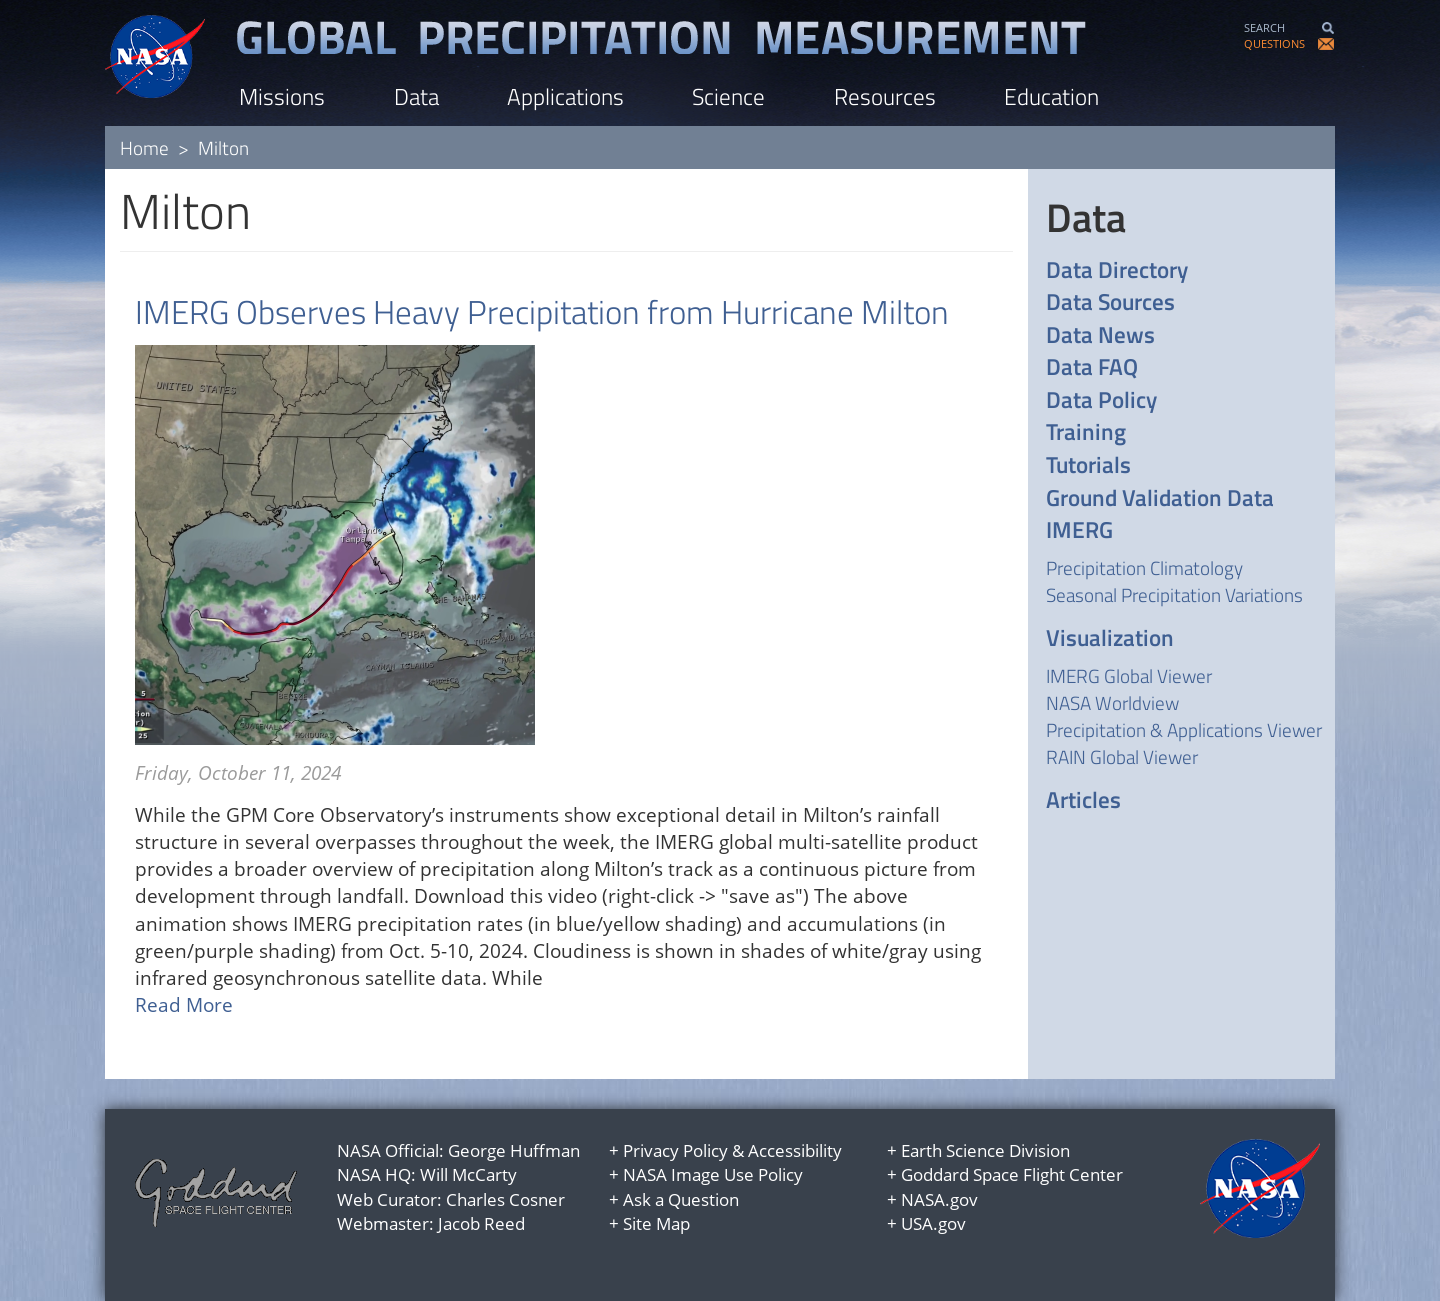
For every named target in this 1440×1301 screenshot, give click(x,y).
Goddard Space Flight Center (1012, 1174)
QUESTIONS (1274, 43)
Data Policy (1101, 400)
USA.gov (933, 1223)
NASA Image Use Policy (713, 1174)
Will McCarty (468, 1174)
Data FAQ (1092, 367)
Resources (885, 96)
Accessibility (795, 1150)
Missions (282, 96)
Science (728, 96)
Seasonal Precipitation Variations (1174, 594)
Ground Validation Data (1160, 498)
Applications (565, 96)
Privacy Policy (675, 1150)
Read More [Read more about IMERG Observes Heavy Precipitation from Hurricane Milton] (184, 1005)
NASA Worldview (1112, 702)
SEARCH (1264, 27)
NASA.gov (939, 1199)
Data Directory (1117, 270)
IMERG (1079, 530)
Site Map (656, 1223)
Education (1051, 96)
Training (1086, 432)
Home (144, 147)
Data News (1100, 335)
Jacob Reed (481, 1223)
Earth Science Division (985, 1150)
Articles (1083, 800)
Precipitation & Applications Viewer (1184, 729)
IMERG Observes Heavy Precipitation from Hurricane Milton (542, 312)
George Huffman (514, 1150)
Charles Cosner (505, 1199)
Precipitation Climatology (1144, 567)
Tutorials (1088, 465)
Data (416, 96)
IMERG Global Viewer (1129, 675)
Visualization (1110, 638)
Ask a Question (681, 1199)
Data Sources (1110, 302)
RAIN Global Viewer (1122, 756)
